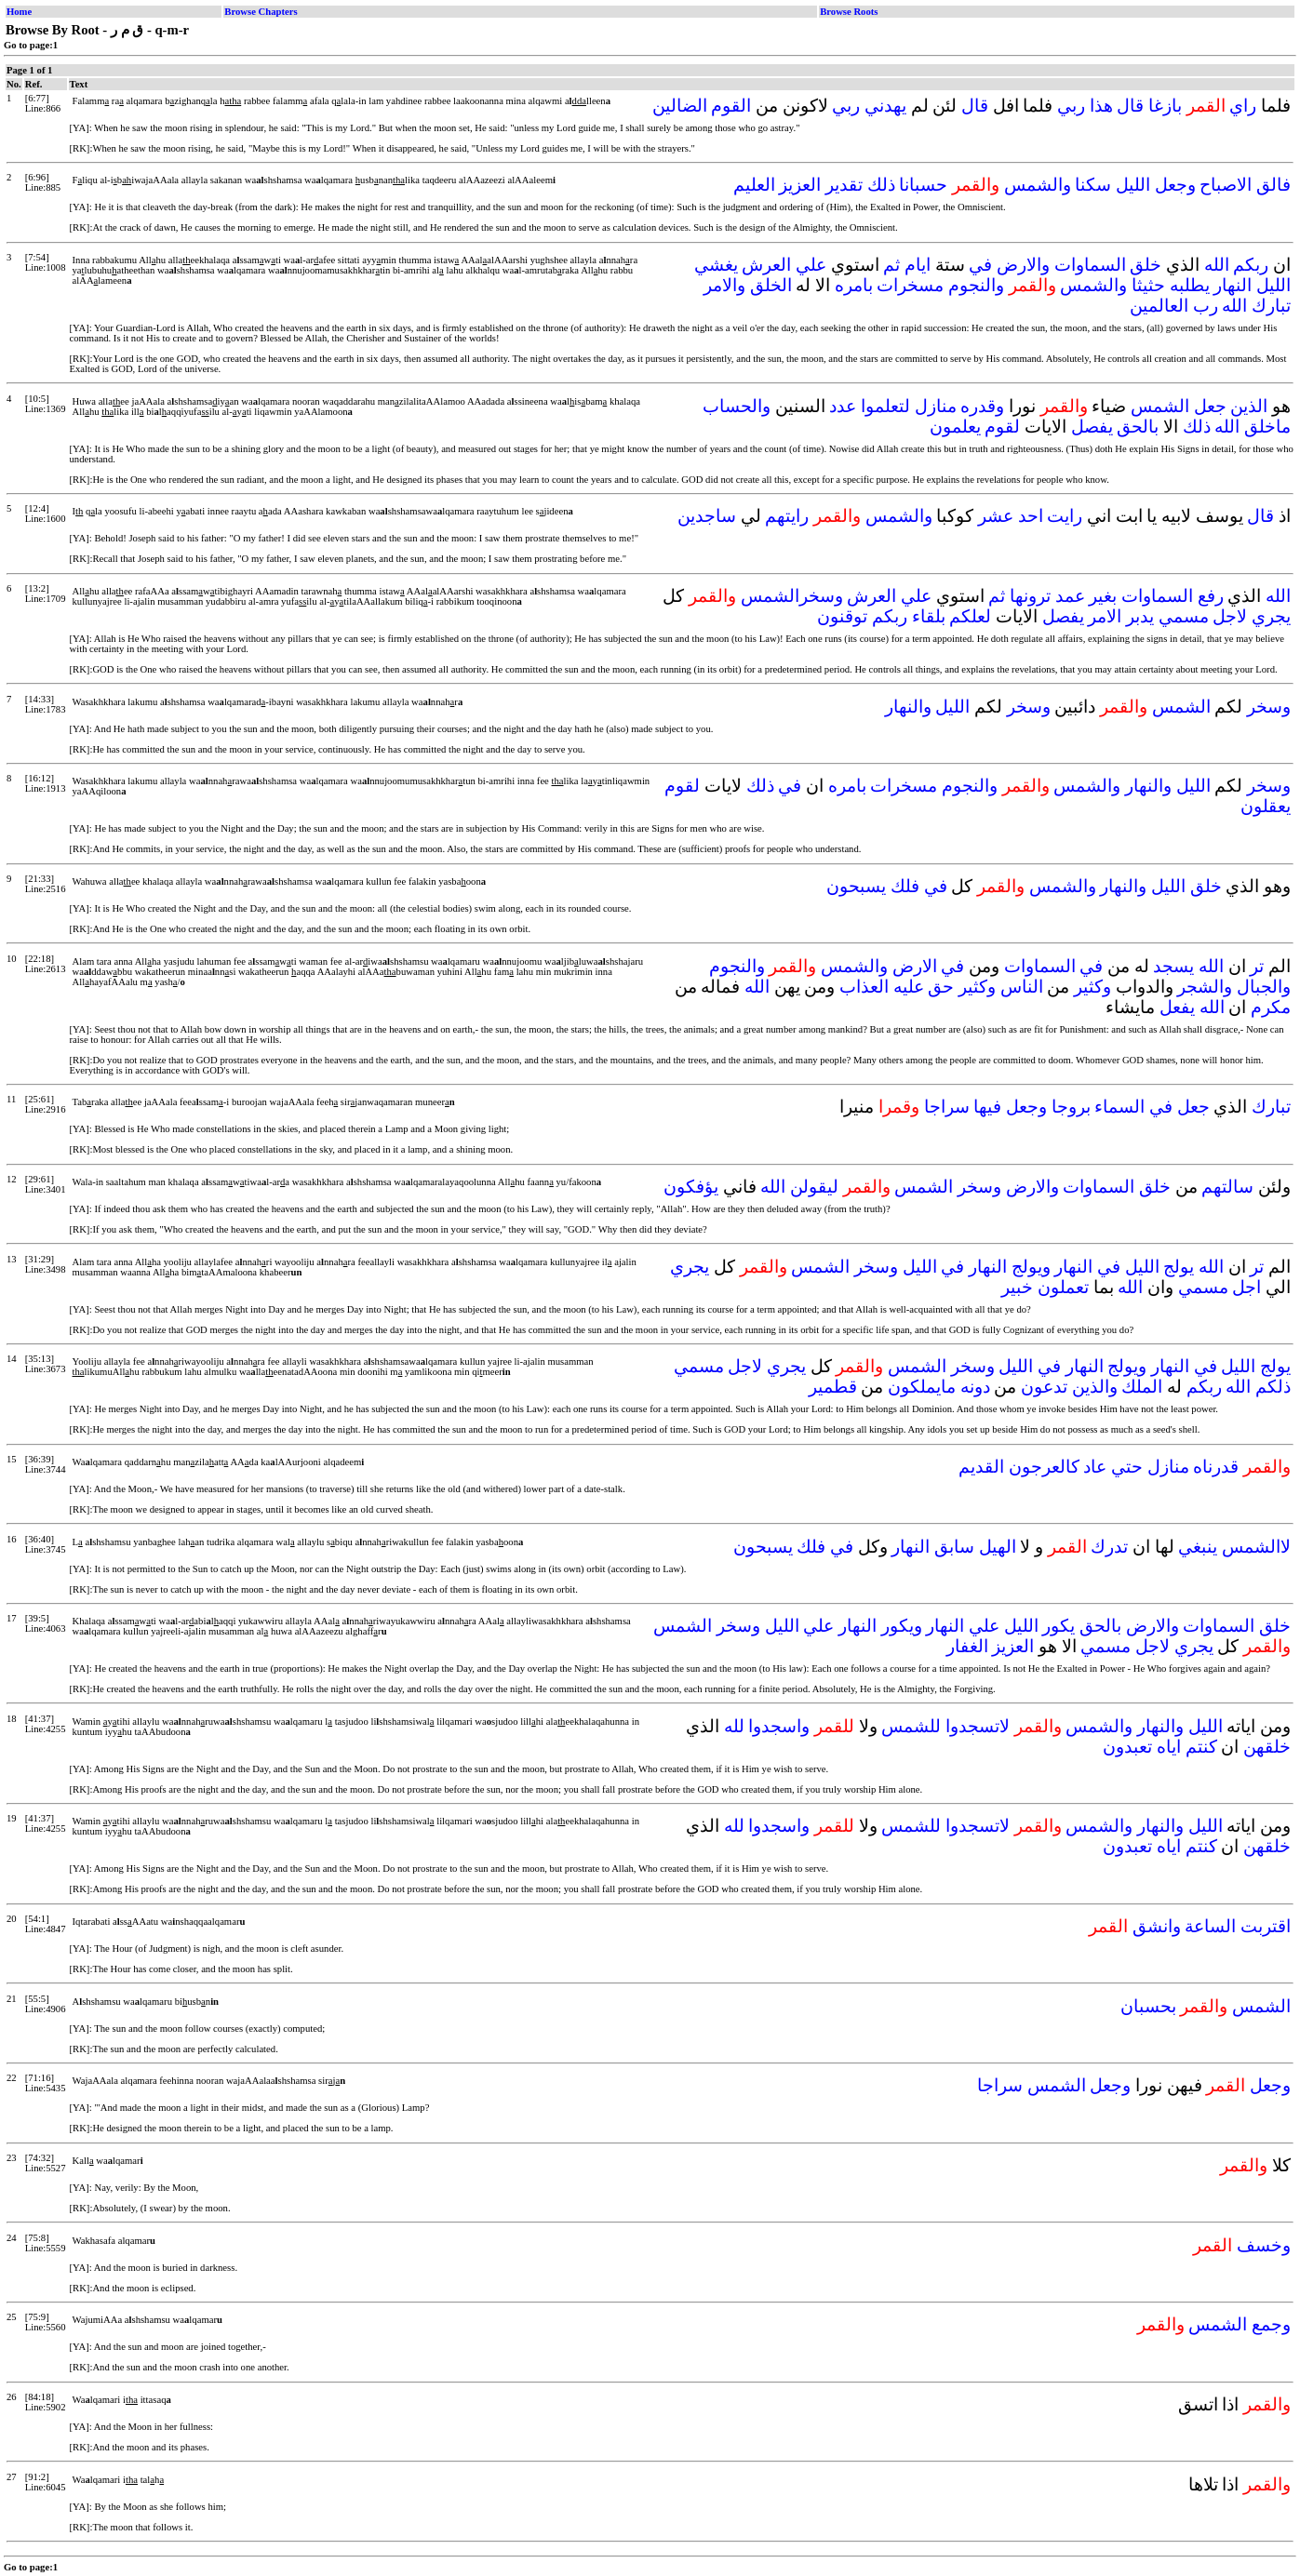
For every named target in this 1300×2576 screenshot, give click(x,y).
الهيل (997, 1546)
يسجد (1173, 966)
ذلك (881, 184)
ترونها (1030, 596)
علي (811, 264)
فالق (1273, 184)
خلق (1145, 264)
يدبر (1140, 616)
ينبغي (1197, 1546)
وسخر (1269, 706)
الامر (1104, 616)
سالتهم (1227, 1186)
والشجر (1204, 986)
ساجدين (706, 516)
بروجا (1071, 1106)
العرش (766, 264)
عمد (1070, 596)
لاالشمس (1256, 1546)
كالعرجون (1044, 1466)
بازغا (1165, 105)
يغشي (716, 264)
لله (734, 1726)
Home (19, 12)
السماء (1119, 1106)
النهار (1232, 285)
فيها (987, 1106)
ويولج (1031, 1266)
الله (1216, 264)
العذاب (864, 986)
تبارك (1271, 305)
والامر (724, 285)
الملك (1141, 1386)
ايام (918, 264)
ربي (1071, 105)
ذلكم (1273, 1386)
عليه (908, 986)
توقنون (842, 616)
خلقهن (1267, 1746)
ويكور (901, 1625)
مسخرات (910, 285)
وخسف (1264, 2245)
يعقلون (1265, 806)
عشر (995, 516)
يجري (1271, 616)
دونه (975, 1386)
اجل (1246, 1287)
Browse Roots (849, 12)
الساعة (1210, 1926)
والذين (1095, 1386)
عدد (842, 406)
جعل (1210, 406)
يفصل (1092, 426)
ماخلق (1267, 426)
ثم (891, 264)
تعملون (1063, 1287)
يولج (1178, 1266)
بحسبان (1148, 2006)
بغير (1103, 596)
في (980, 264)
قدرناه (1216, 1466)
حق (941, 986)
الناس (1021, 986)
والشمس (1037, 184)
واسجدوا (779, 1726)
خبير (1017, 1287)
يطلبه (1190, 285)
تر (1257, 966)
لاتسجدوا (977, 1726)
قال (1130, 105)
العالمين (1159, 305)
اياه (1169, 1746)
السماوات (1090, 264)
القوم (731, 105)
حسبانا (923, 184)
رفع (1211, 596)
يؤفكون (690, 1186)
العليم (754, 184)
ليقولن (814, 1186)
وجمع (1271, 2324)
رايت (1064, 516)
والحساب (737, 406)
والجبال (1264, 986)
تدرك (1109, 1546)
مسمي (1184, 616)
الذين (1248, 406)
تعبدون (1127, 1746)
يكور (1058, 1625)
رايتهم (787, 516)
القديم (981, 1466)
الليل (1133, 184)
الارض (914, 966)
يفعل (1177, 1007)
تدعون (1044, 1386)
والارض (1023, 264)
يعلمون (955, 426)
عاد (1094, 1466)
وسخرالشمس (792, 596)
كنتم (1201, 1746)
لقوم (1002, 426)
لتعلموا (885, 406)
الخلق (771, 285)
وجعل (1175, 184)
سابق (954, 1546)
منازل (936, 406)
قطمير (833, 1386)
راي (1242, 105)
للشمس (911, 1726)
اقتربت (1265, 1926)
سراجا (947, 1106)
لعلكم (970, 616)
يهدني (885, 105)
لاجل (1230, 616)
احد (1030, 516)
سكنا (1093, 184)
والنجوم (976, 285)
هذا (1101, 105)
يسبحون (856, 886)
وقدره (982, 406)
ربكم (1250, 264)
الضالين (679, 105)
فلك (905, 886)
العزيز (800, 184)
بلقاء (928, 616)
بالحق (1138, 426)
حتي (1127, 1466)
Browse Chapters (260, 12)
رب (1205, 305)
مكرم (1271, 1007)
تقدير (844, 184)
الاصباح (1225, 184)
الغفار (967, 1646)
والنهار (908, 706)
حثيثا (1148, 285)
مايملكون (922, 1386)
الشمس (1160, 406)
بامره (854, 285)
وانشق (1156, 1926)
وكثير (1092, 986)
